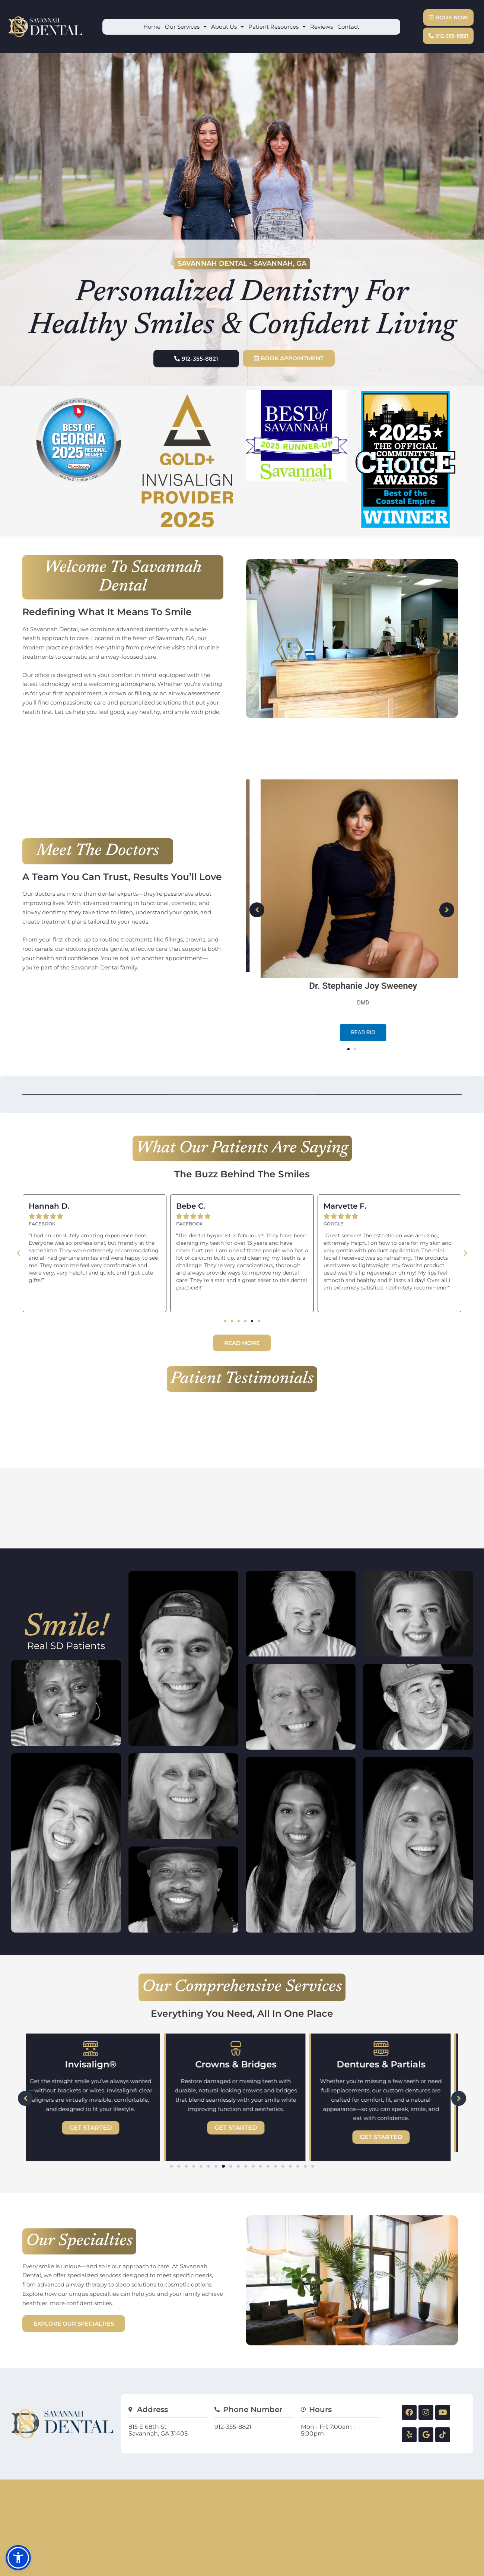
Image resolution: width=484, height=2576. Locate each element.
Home (151, 26)
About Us (227, 26)
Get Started (98, 2111)
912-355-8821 (232, 2410)
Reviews (321, 26)
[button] (348, 1044)
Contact (348, 26)
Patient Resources (277, 26)
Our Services (186, 26)
